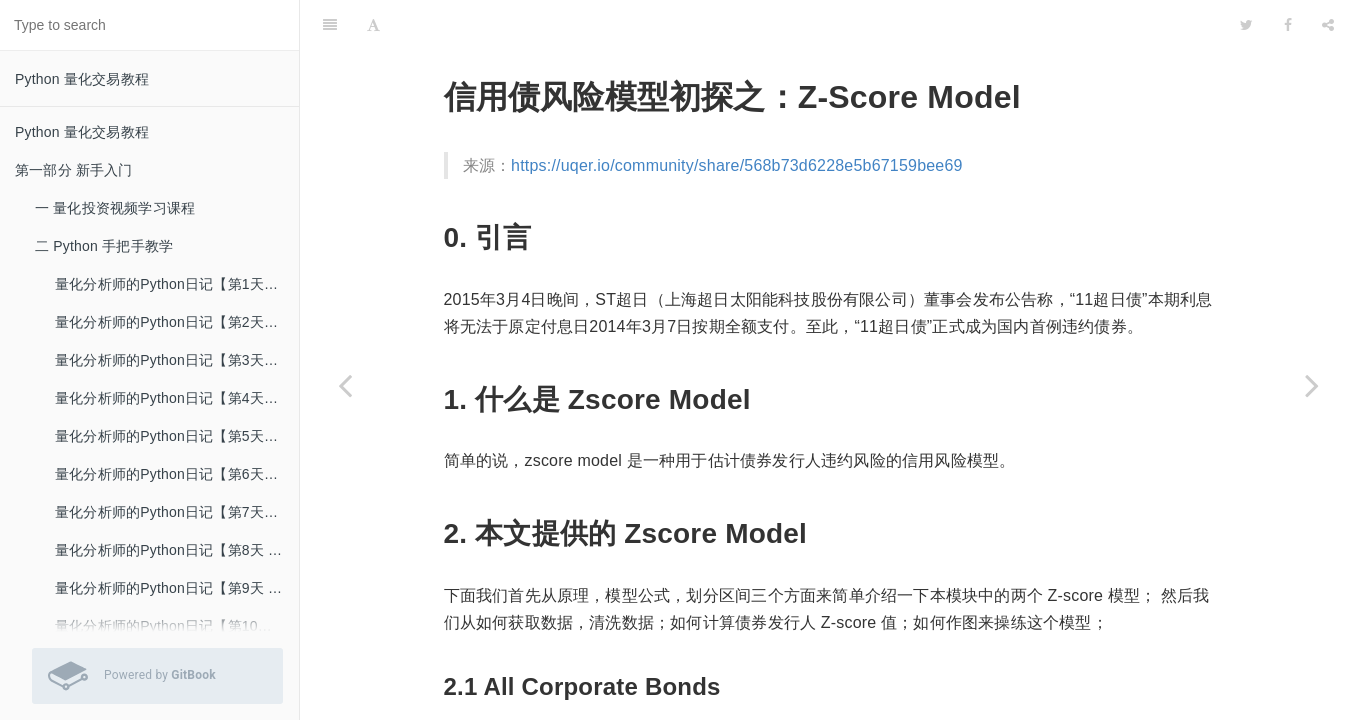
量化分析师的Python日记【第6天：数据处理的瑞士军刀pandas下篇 (177, 474)
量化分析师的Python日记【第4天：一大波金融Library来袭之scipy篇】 (177, 398)
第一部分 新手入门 (74, 170)
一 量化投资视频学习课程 (115, 208)
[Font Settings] (373, 25)
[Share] (1328, 25)
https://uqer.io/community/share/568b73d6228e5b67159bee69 (737, 165)
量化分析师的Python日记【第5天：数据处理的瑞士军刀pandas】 (177, 436)
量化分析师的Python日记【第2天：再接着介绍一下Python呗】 (177, 322)
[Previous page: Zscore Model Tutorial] (345, 385)
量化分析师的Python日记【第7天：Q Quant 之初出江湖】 (177, 512)
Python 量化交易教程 (82, 79)
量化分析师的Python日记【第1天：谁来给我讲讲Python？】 (177, 284)
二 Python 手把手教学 (104, 246)
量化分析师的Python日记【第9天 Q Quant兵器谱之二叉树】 (177, 588)
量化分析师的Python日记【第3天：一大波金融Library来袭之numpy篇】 (177, 360)
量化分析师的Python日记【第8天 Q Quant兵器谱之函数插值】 (177, 550)
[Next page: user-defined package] (1312, 385)
